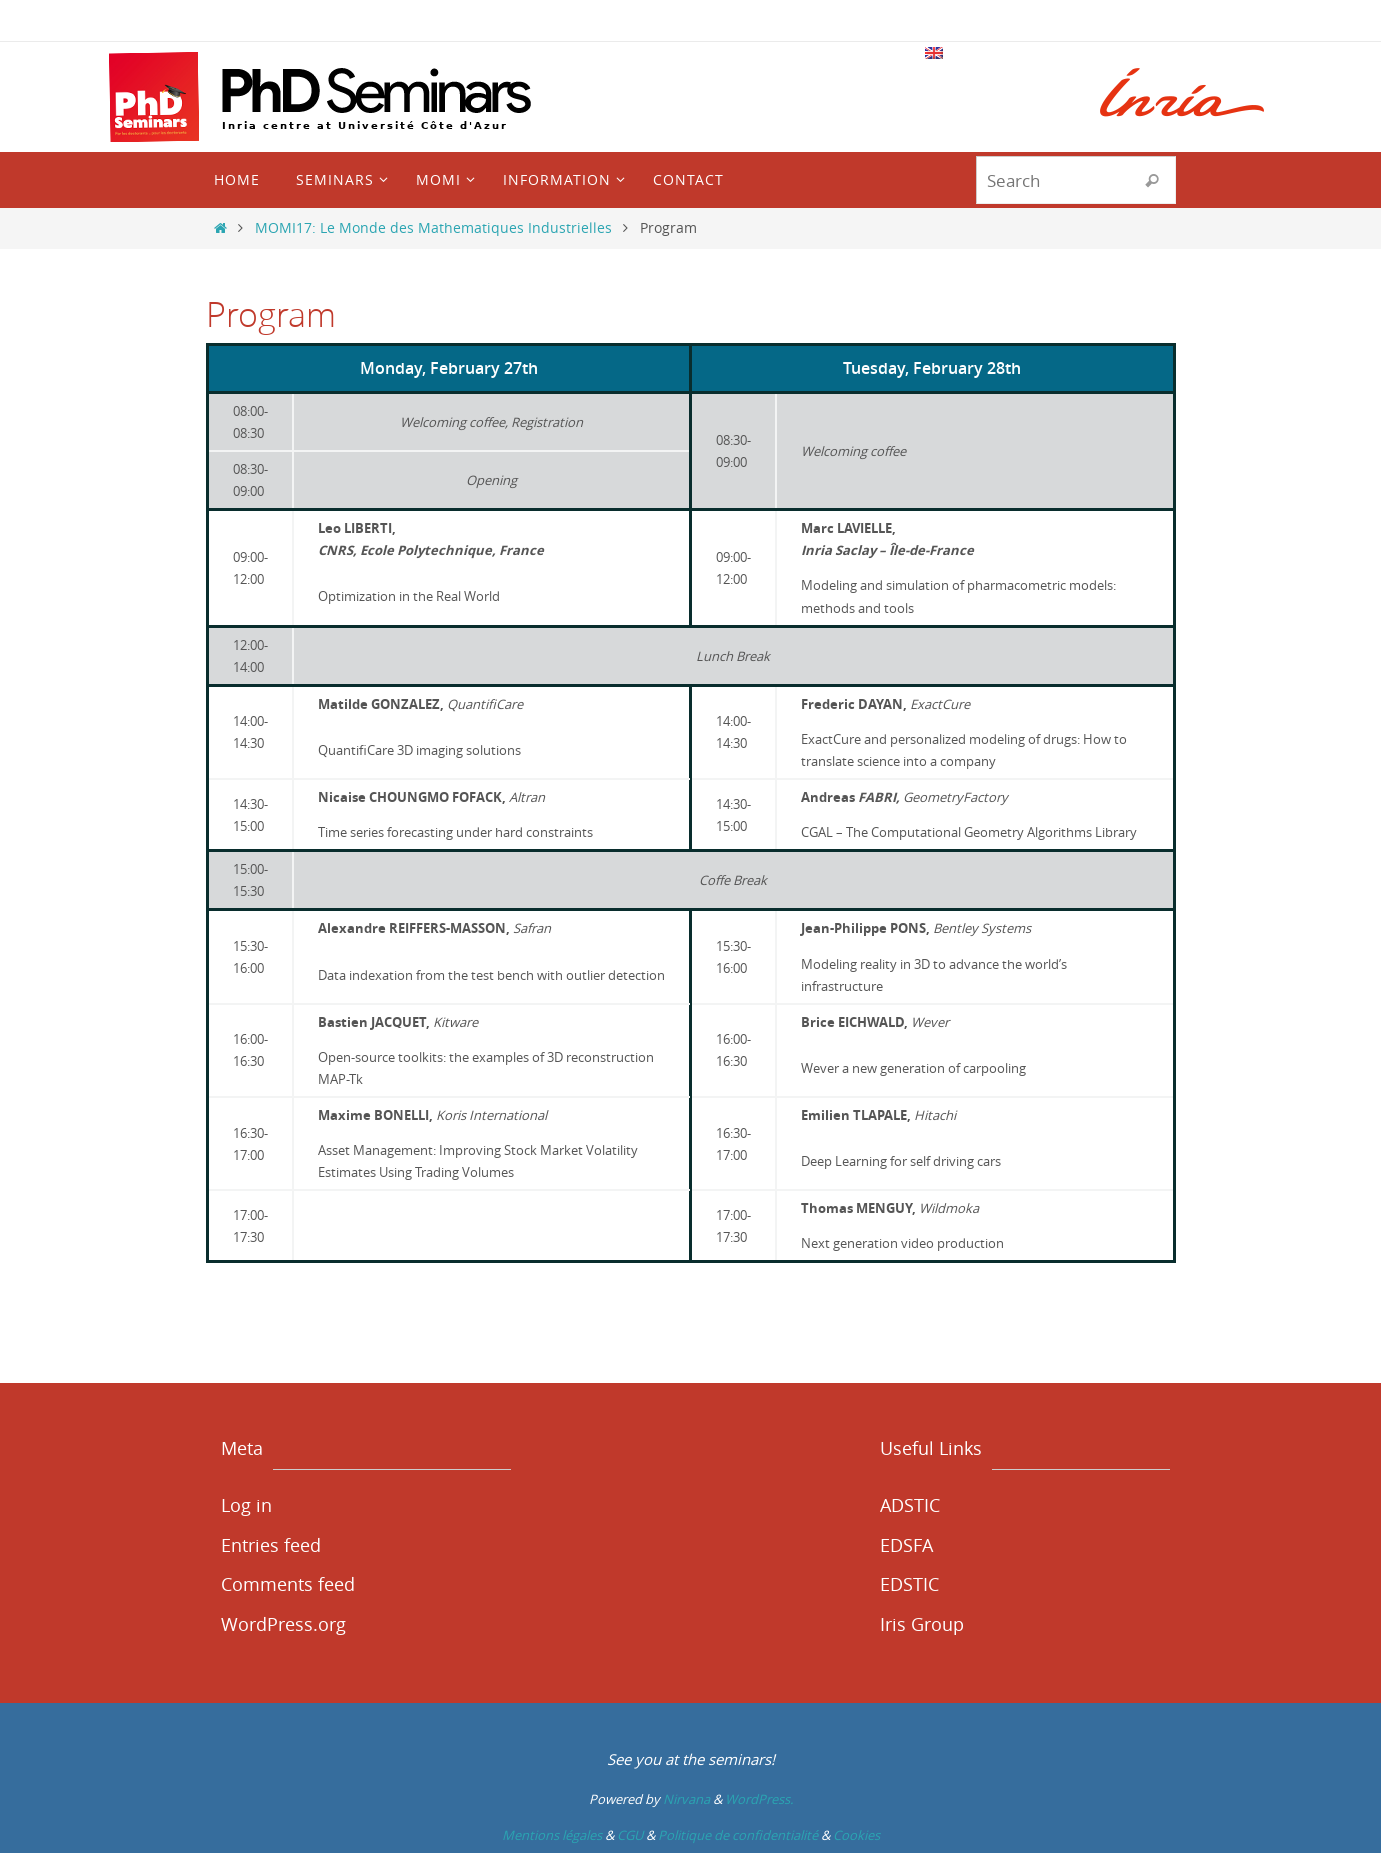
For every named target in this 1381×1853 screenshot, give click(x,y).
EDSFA (906, 1545)
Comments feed (288, 1584)
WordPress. (759, 1799)
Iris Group (922, 1624)
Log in (246, 1505)
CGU (630, 1835)
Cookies (856, 1835)
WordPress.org (283, 1624)
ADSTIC (910, 1505)
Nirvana (686, 1799)
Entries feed (271, 1545)
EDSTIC (909, 1584)
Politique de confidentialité (738, 1835)
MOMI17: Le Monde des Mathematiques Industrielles (433, 227)
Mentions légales (552, 1835)
